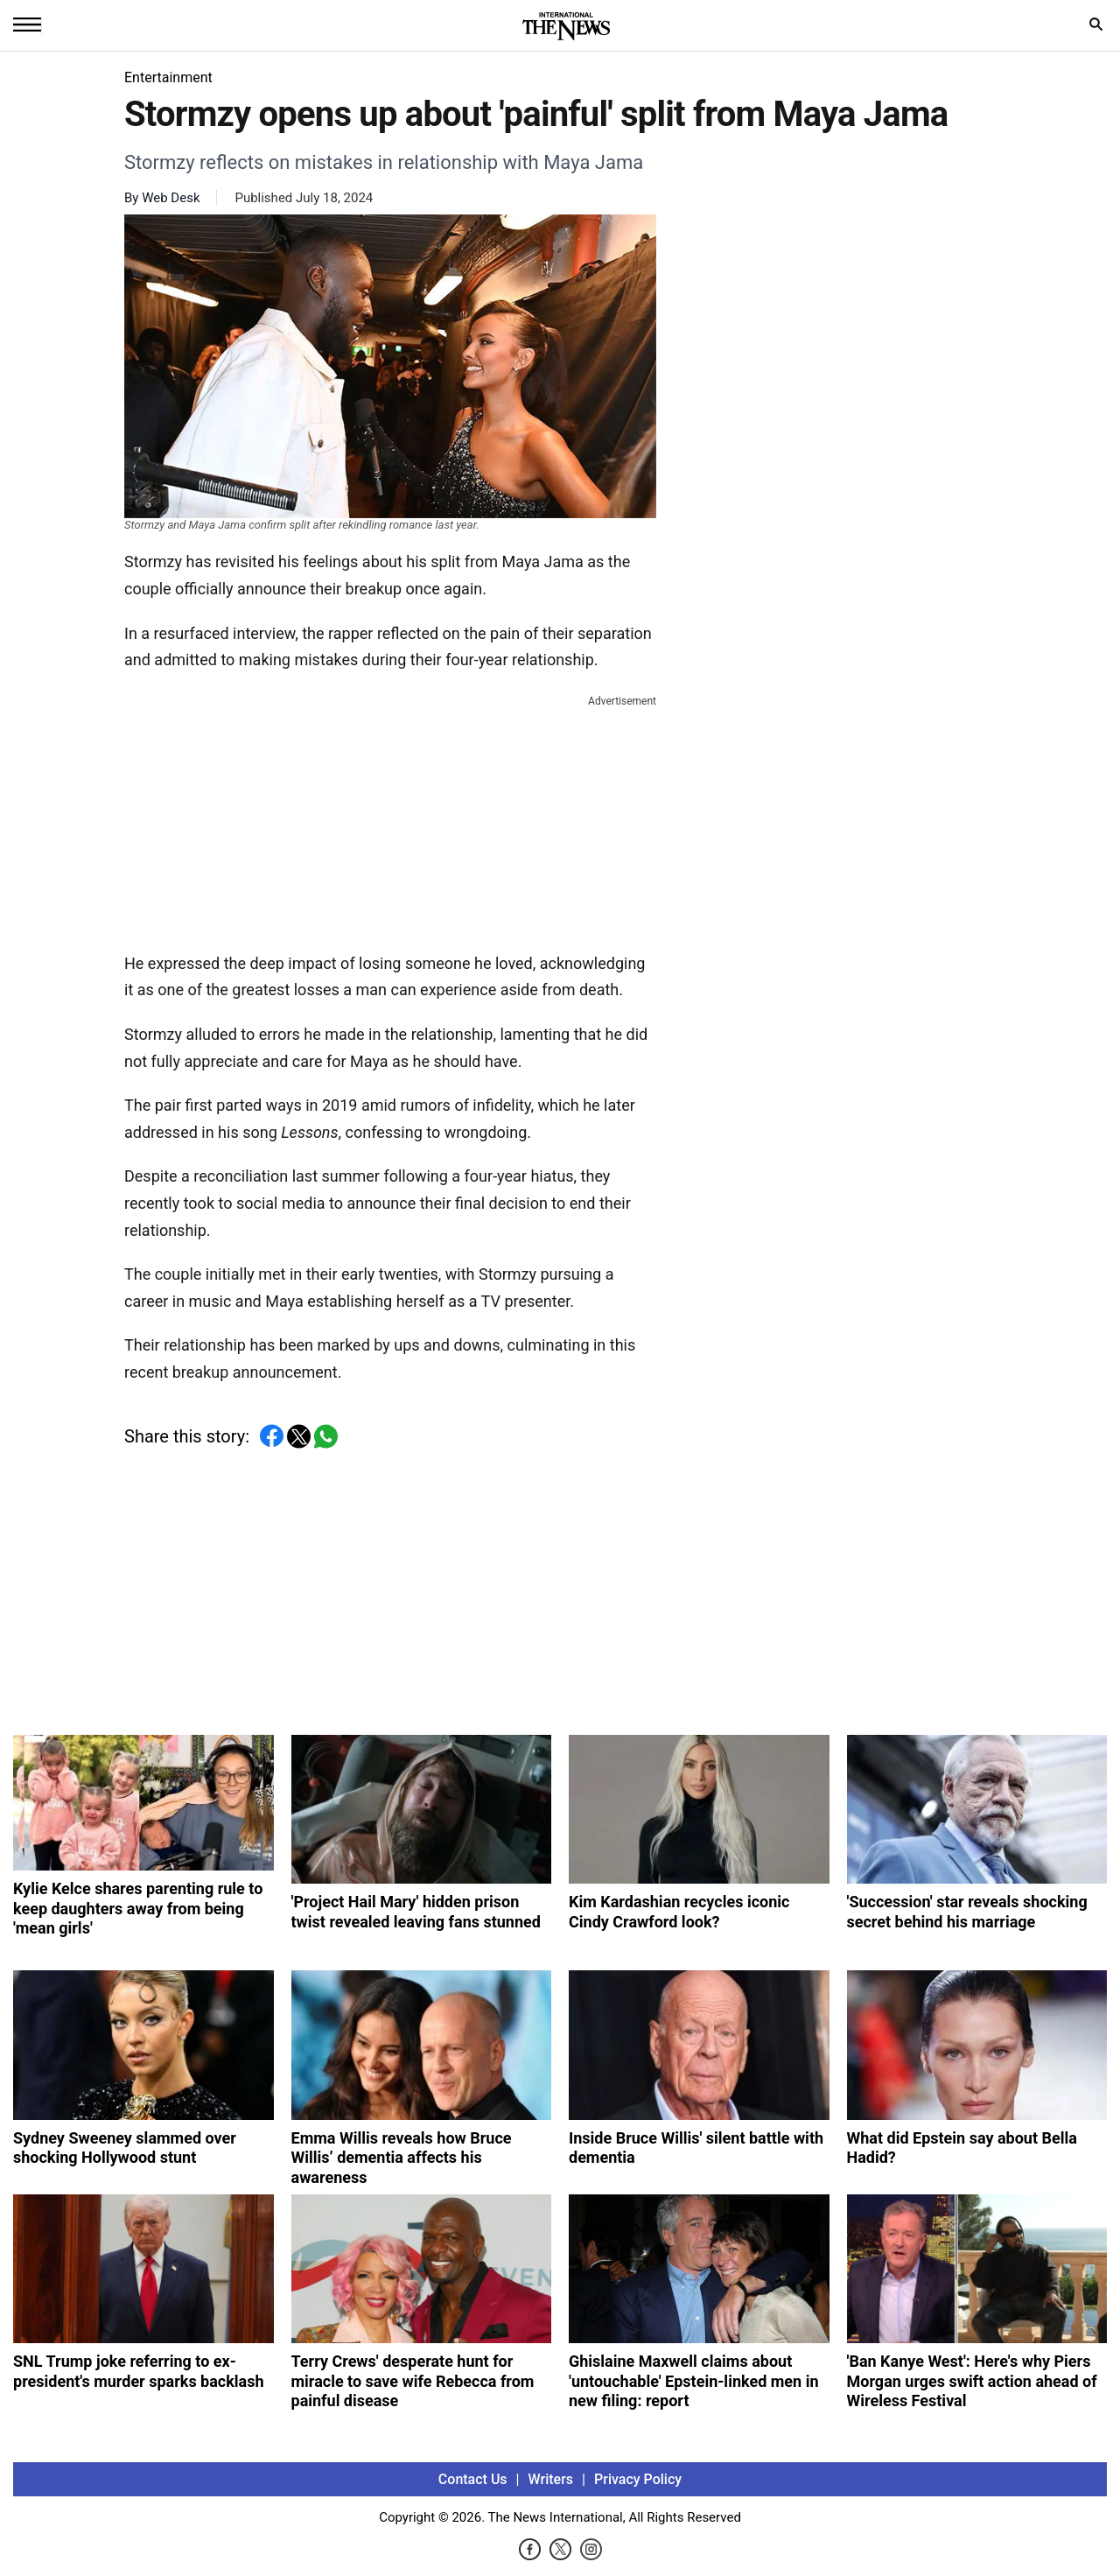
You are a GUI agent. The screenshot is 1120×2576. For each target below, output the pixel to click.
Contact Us (473, 2479)
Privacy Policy (638, 2479)
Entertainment (168, 77)
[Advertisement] (390, 820)
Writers (550, 2479)
